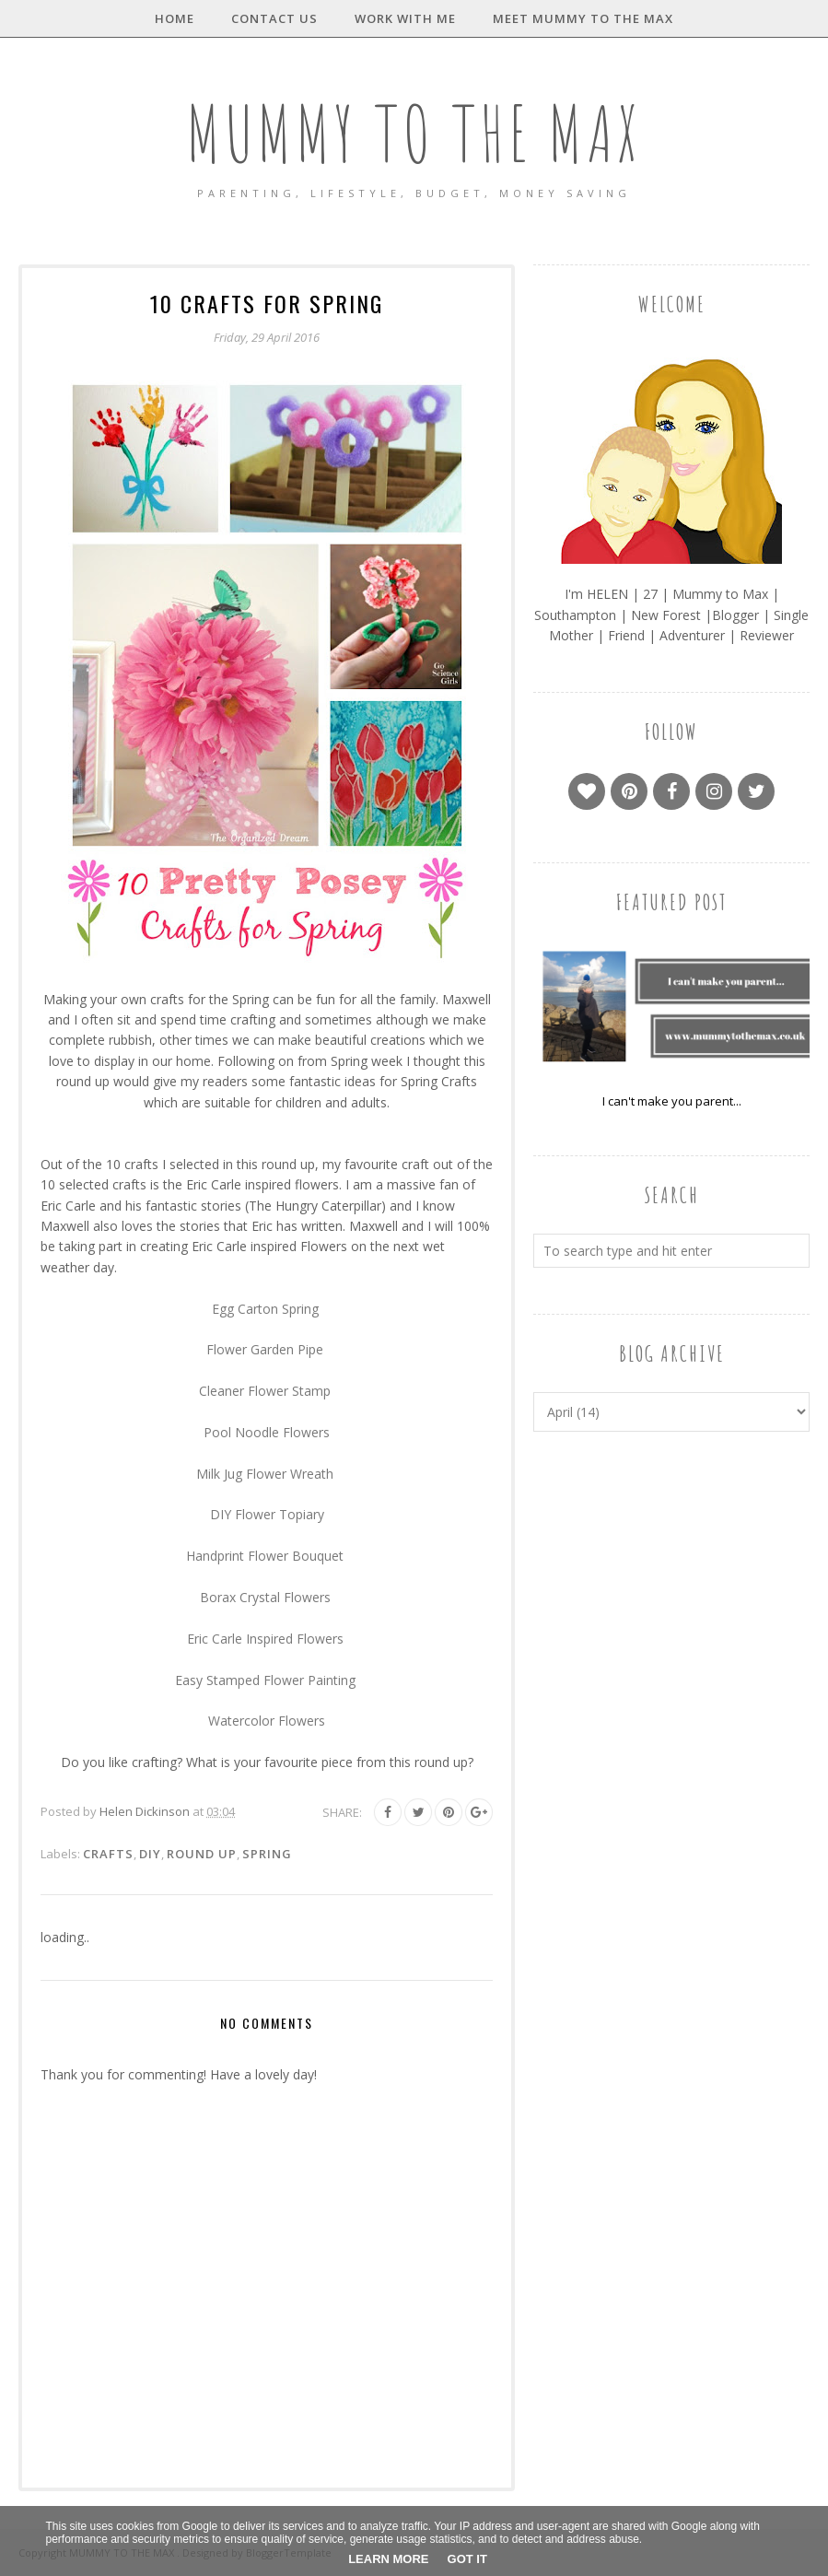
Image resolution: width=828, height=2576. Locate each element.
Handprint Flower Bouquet (265, 1555)
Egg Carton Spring (267, 1308)
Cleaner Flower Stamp (265, 1390)
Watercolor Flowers (266, 1720)
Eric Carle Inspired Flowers (265, 1638)
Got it (467, 2559)
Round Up (202, 1853)
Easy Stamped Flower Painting (265, 1680)
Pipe (312, 1349)
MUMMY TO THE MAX (414, 131)
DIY (150, 1853)
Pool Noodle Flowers (267, 1432)
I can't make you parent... (671, 1101)
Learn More (388, 2559)
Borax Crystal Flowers (265, 1597)
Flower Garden (250, 1349)
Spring (267, 1853)
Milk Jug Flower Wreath (264, 1473)
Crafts (108, 1853)
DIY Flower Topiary (267, 1514)
